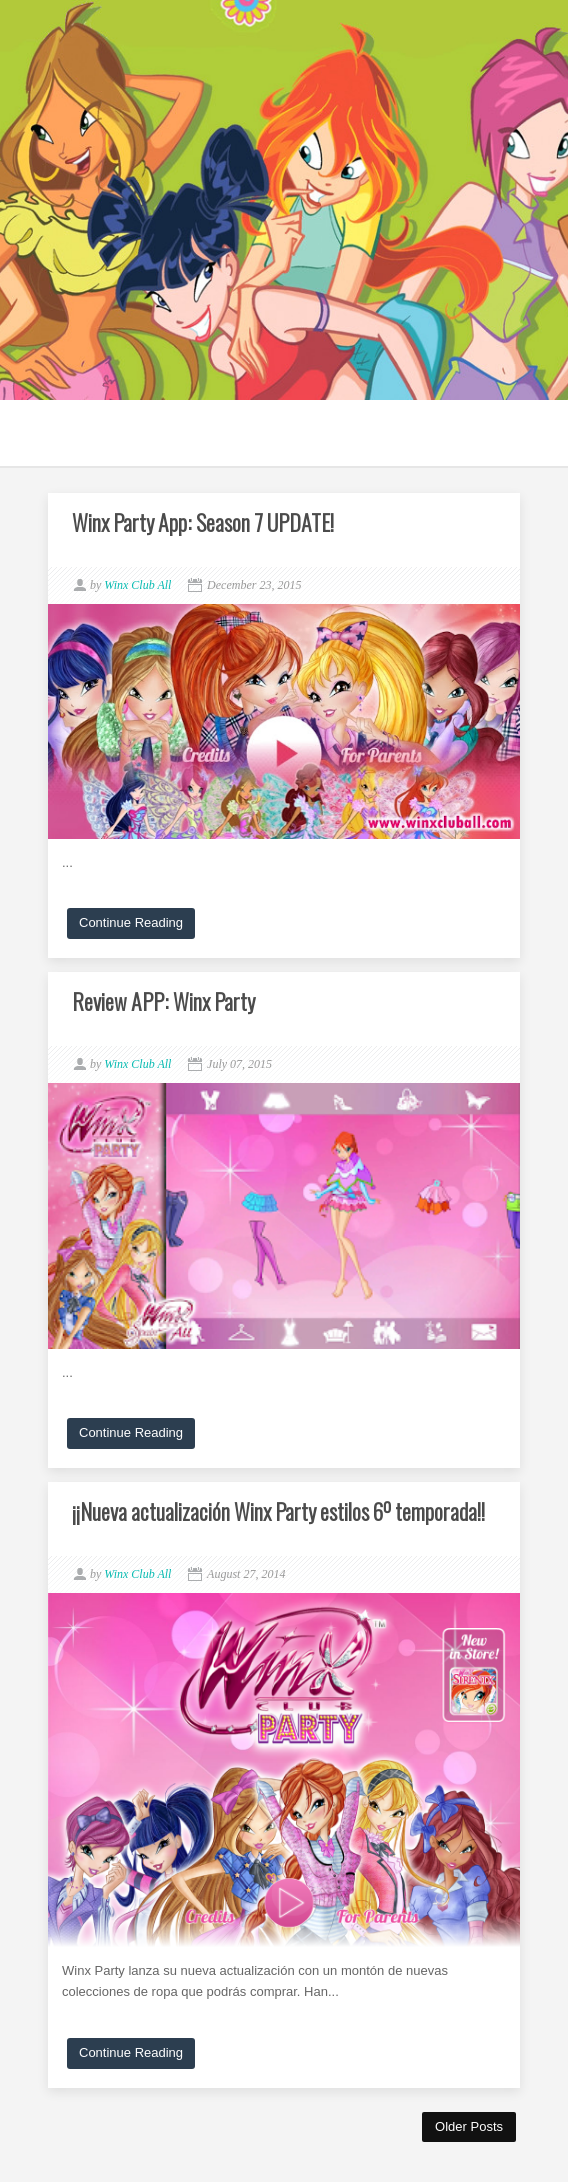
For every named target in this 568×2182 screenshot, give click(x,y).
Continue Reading (131, 922)
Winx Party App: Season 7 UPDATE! (203, 522)
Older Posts (469, 2126)
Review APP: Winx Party (163, 1001)
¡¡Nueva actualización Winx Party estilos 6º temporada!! (278, 1511)
